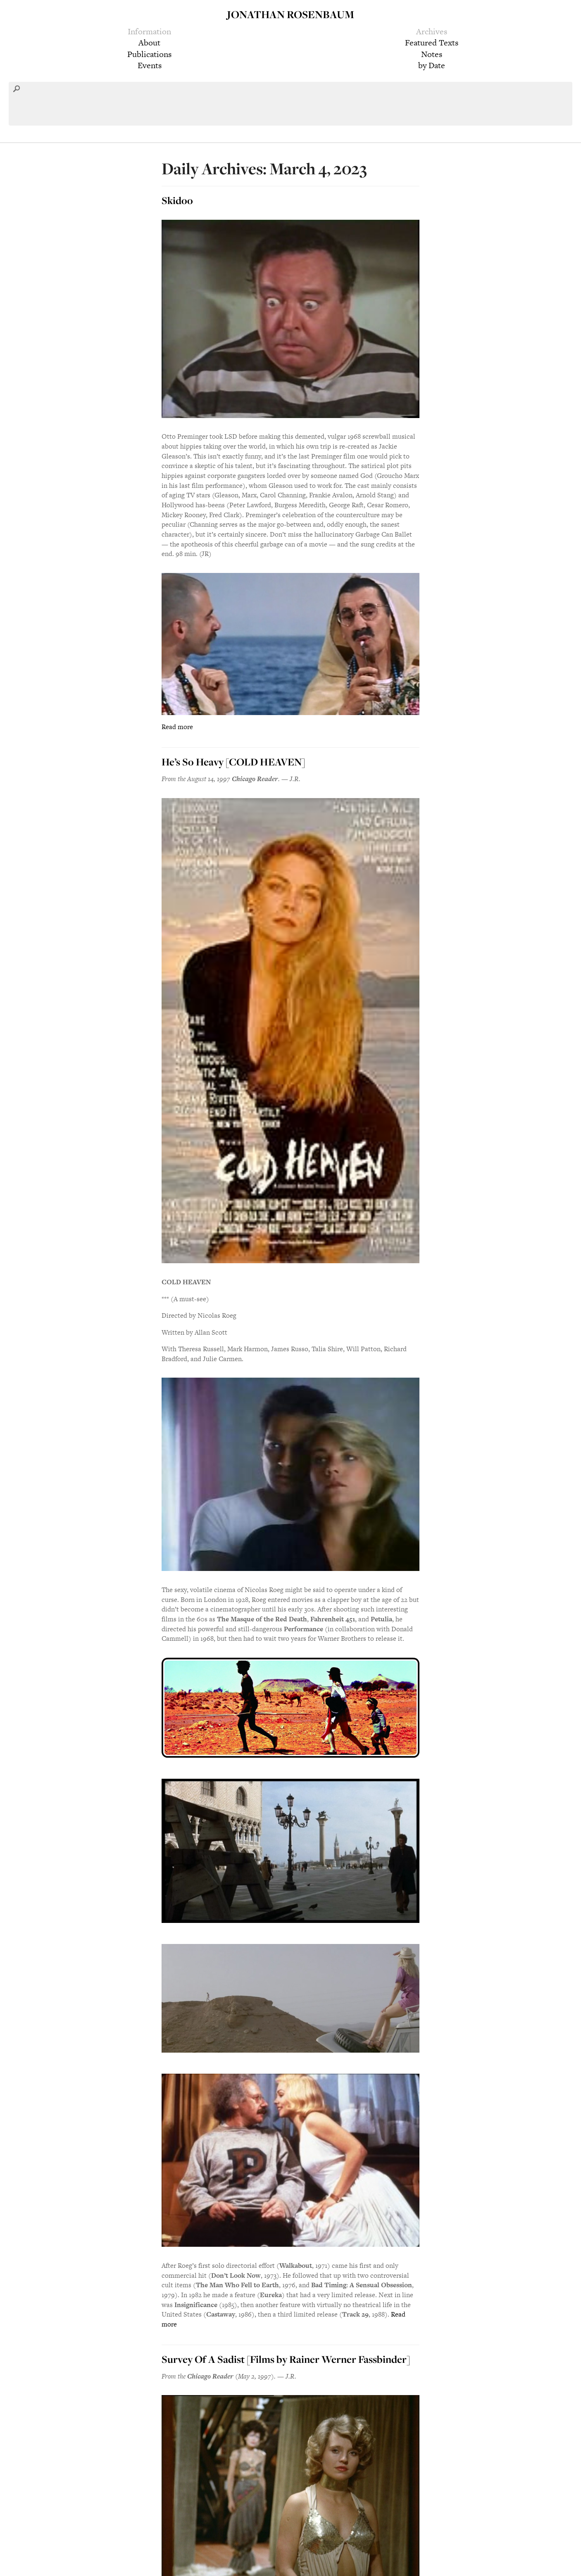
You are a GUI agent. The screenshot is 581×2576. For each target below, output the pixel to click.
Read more (177, 727)
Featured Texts (431, 42)
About (149, 42)
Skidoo (177, 200)
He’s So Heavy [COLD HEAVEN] (233, 762)
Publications (149, 54)
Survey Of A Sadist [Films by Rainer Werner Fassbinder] (286, 2359)
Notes (431, 54)
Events (150, 65)
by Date (431, 65)
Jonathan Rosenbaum (290, 14)
